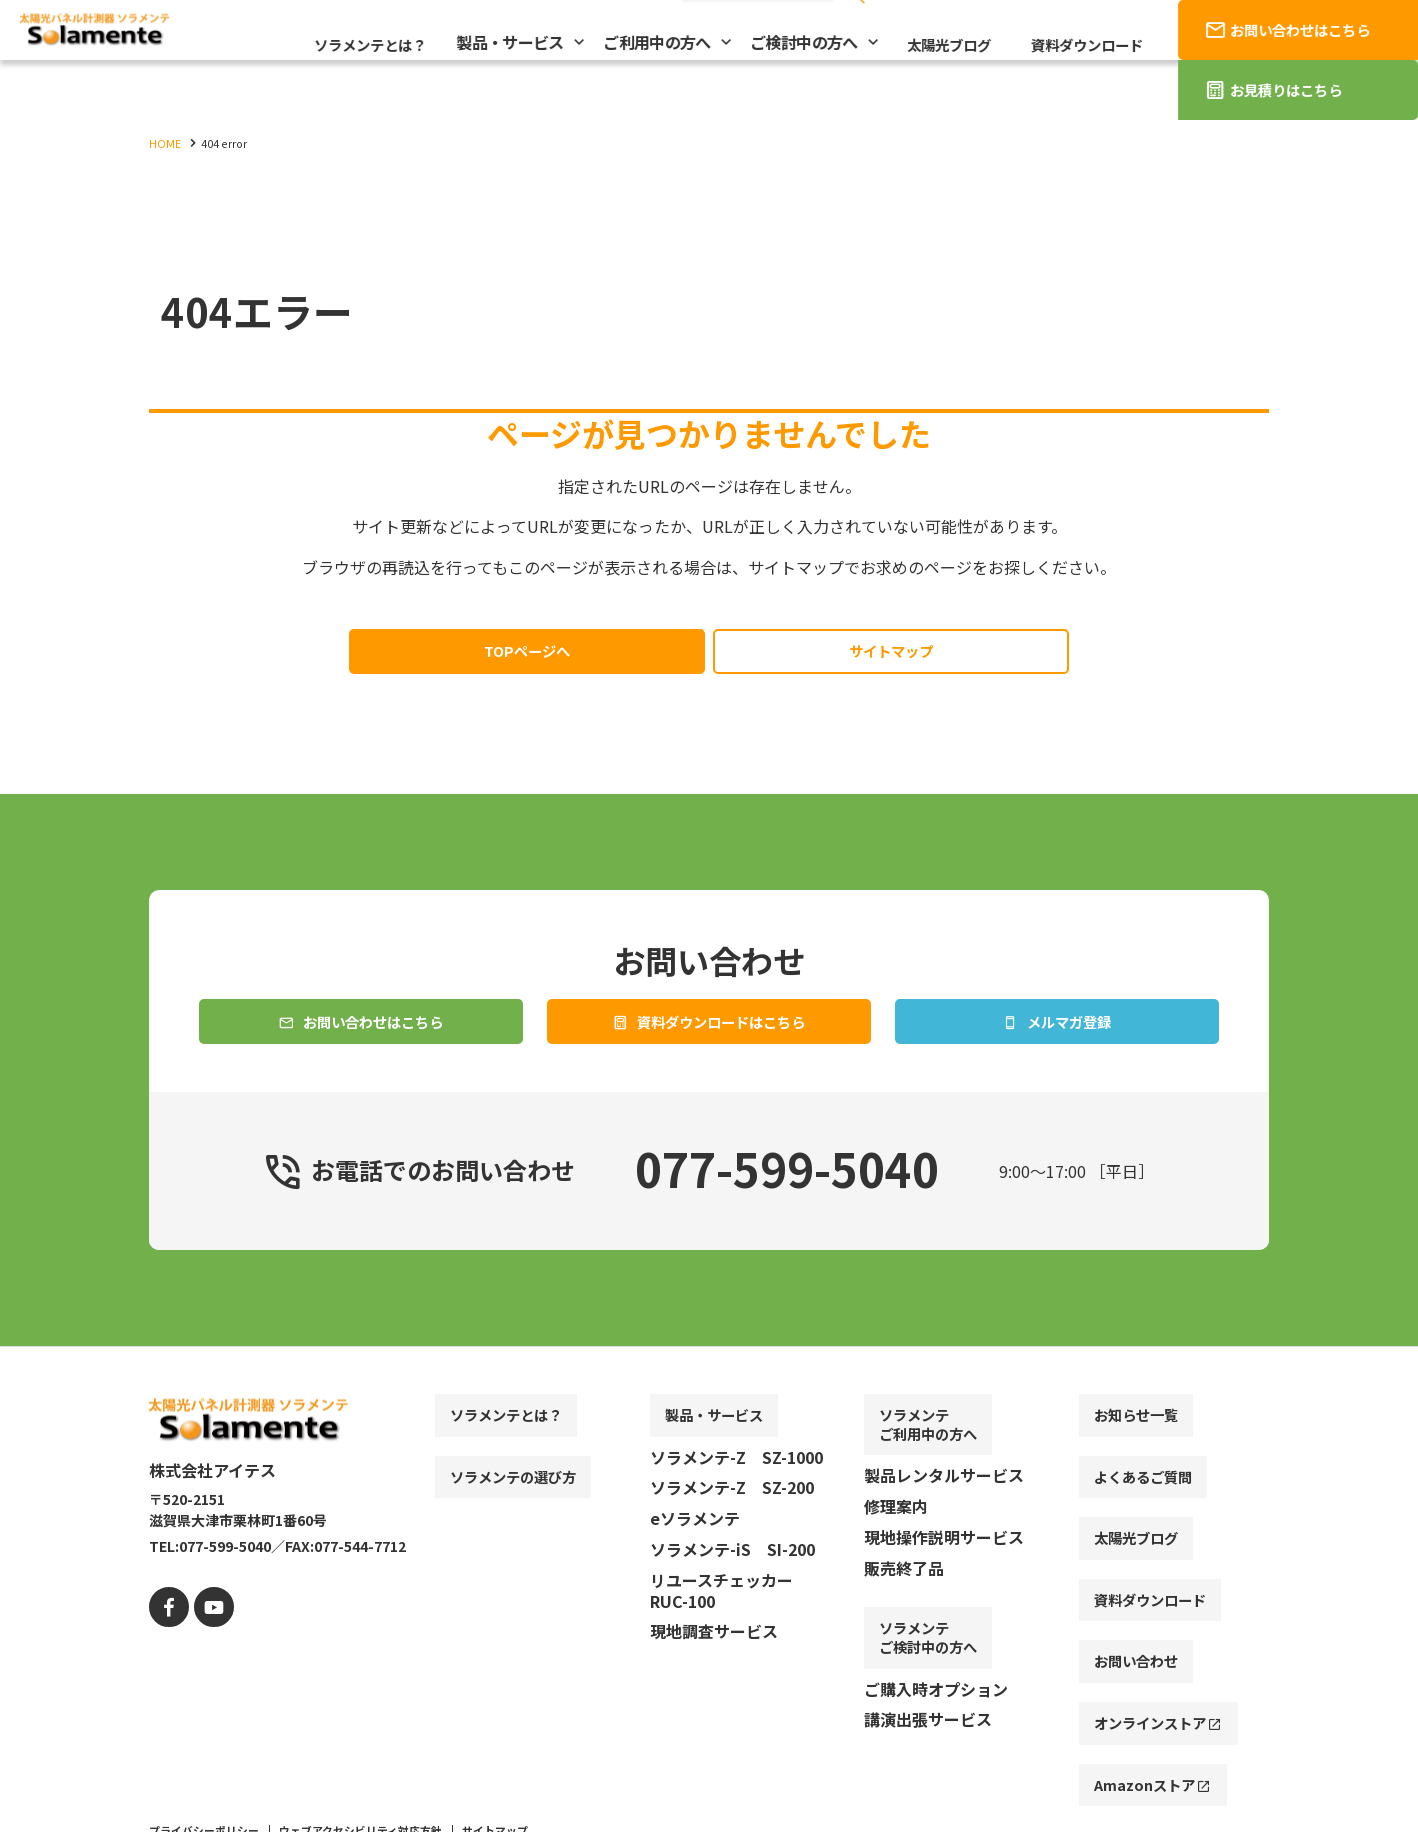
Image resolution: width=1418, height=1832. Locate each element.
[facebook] (166, 1644)
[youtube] (206, 1644)
